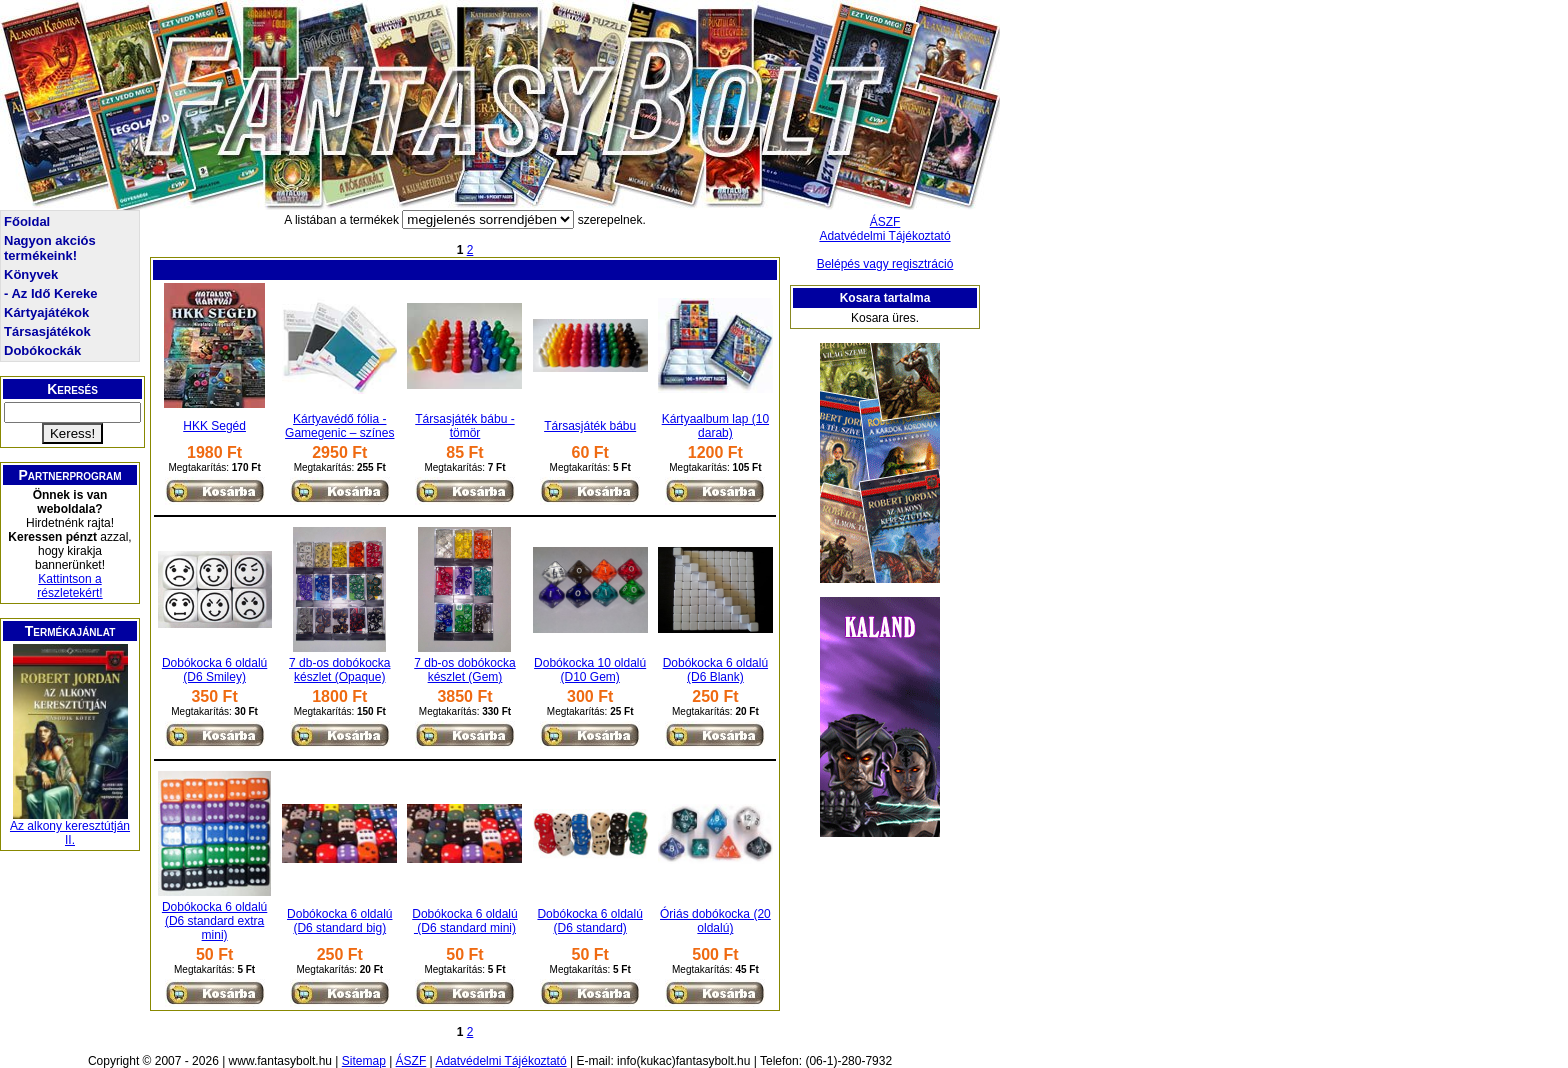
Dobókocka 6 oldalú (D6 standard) (589, 921)
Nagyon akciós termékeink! (50, 248)
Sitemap (364, 1061)
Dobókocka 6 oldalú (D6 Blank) (715, 670)
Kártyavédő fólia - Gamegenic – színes (339, 426)
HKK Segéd (214, 426)
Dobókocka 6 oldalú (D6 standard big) (339, 921)
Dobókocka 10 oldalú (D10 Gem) (590, 670)
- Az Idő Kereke (50, 293)
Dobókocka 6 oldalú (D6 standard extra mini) (214, 921)
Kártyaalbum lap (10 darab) (715, 426)
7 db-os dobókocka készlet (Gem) (464, 670)
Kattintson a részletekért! (69, 586)
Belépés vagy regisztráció (885, 264)
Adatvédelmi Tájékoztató (884, 236)
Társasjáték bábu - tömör (464, 426)
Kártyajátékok (46, 312)
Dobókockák (42, 350)
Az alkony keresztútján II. (70, 833)
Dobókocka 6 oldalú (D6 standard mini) (464, 921)
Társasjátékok (47, 331)
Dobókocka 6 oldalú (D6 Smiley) (214, 670)
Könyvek (31, 274)
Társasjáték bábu (590, 426)
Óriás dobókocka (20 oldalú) (715, 921)
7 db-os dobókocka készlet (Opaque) (339, 670)
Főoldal (27, 221)
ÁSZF (885, 222)
